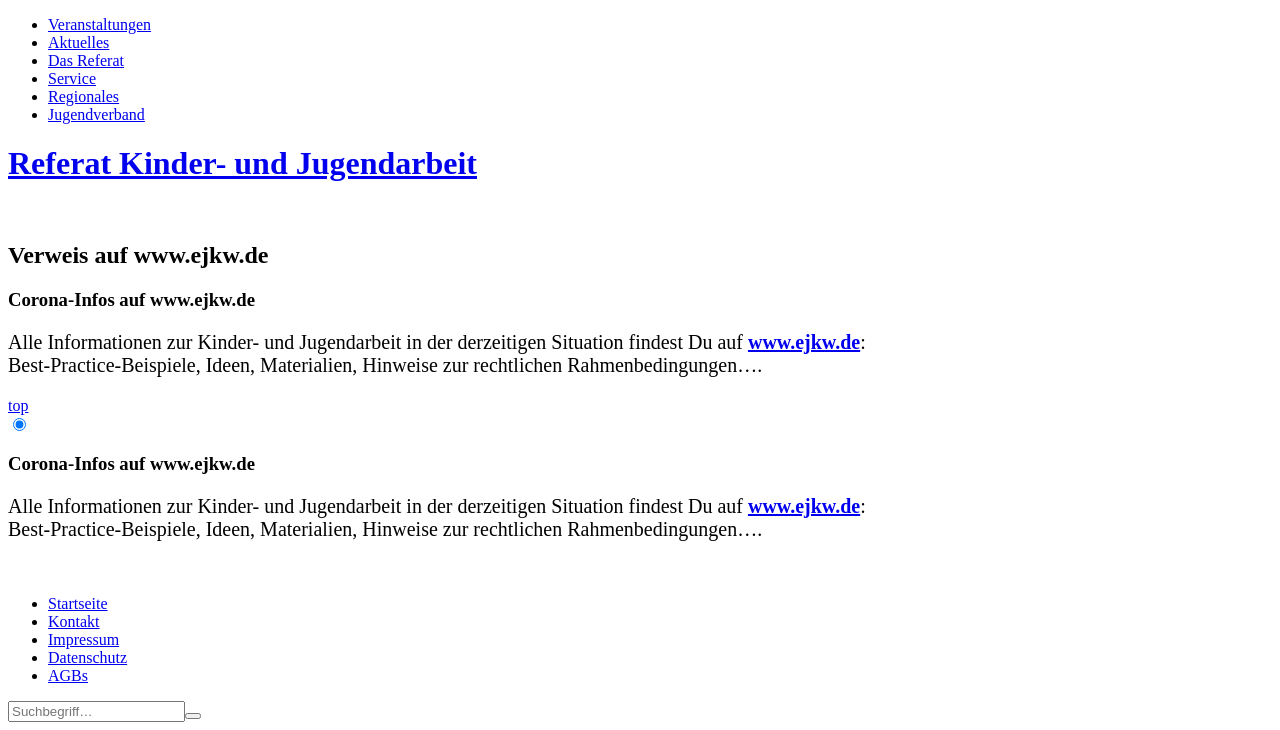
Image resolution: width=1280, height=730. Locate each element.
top (18, 405)
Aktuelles (78, 42)
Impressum (83, 639)
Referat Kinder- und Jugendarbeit (242, 163)
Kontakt (74, 621)
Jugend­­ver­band (96, 114)
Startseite (78, 603)
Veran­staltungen (99, 24)
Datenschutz (87, 657)
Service (72, 78)
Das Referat (86, 60)
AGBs (68, 675)
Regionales (83, 96)
